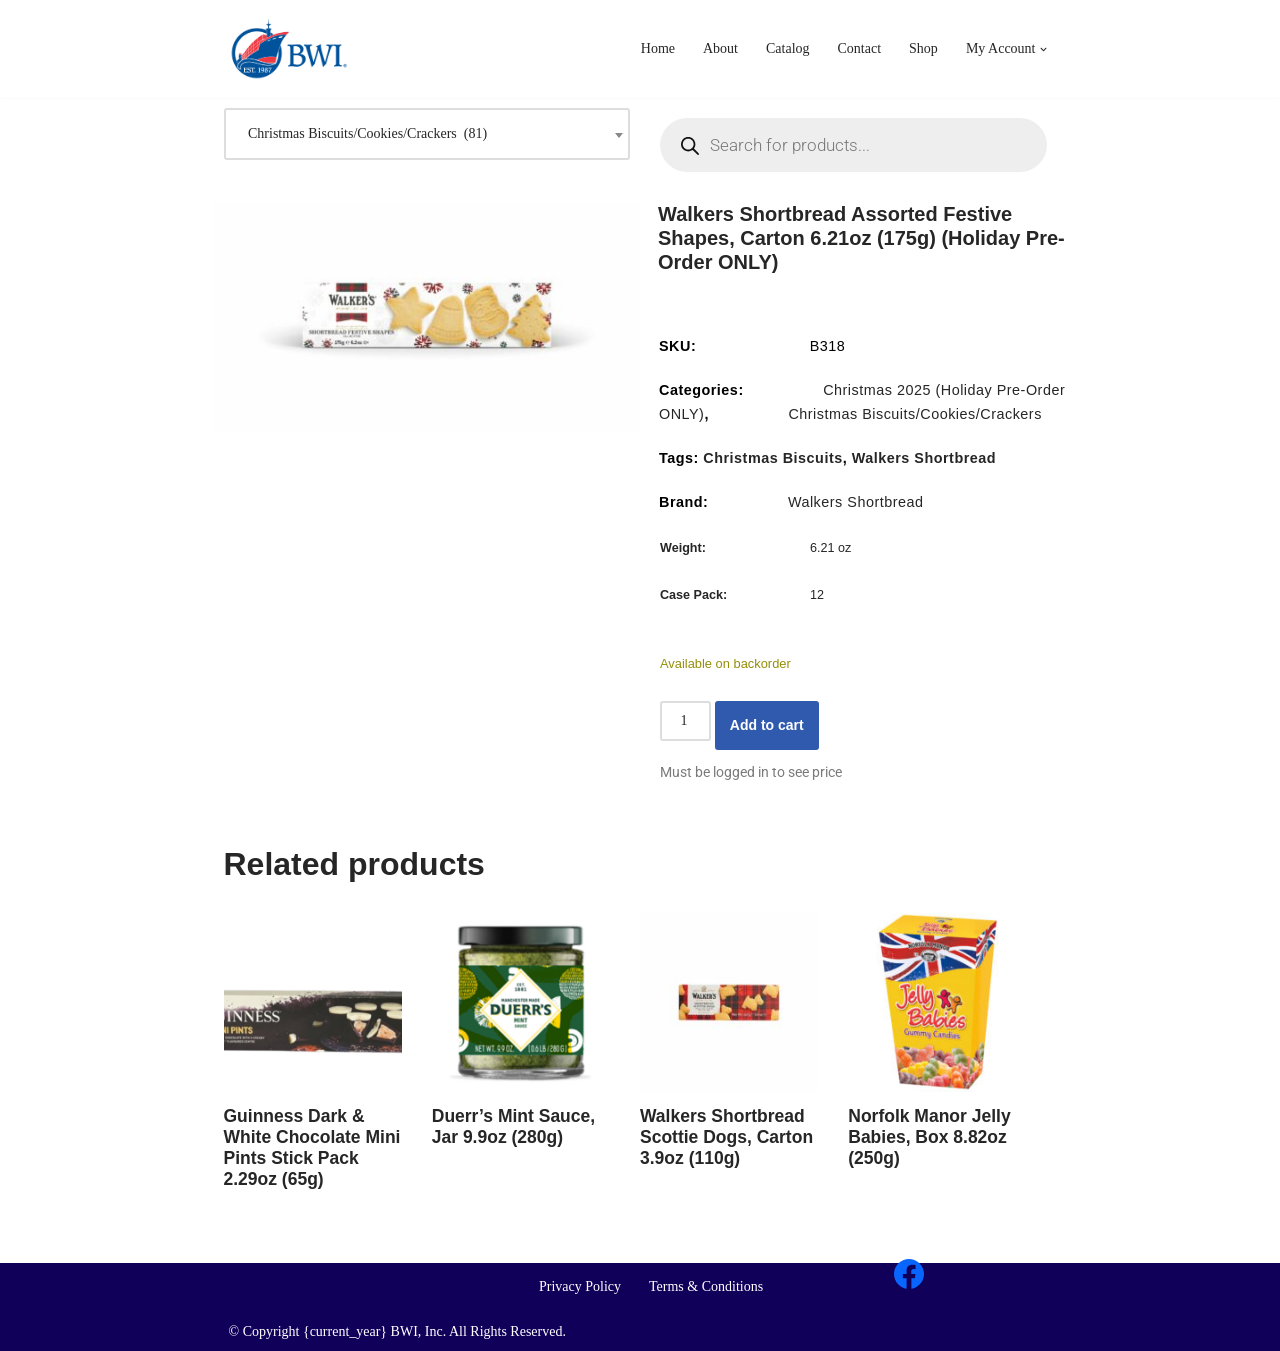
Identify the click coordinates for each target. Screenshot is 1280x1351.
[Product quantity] (685, 721)
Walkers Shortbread (924, 458)
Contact (860, 48)
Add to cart (767, 725)
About (720, 48)
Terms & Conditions (706, 1286)
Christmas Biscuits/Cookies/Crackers (914, 414)
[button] (1044, 49)
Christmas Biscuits (772, 458)
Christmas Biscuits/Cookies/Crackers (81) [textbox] (363, 133)
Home (658, 48)
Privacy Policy (580, 1286)
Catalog (788, 48)
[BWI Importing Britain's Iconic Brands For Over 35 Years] (289, 49)
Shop (923, 48)
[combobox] (427, 134)
